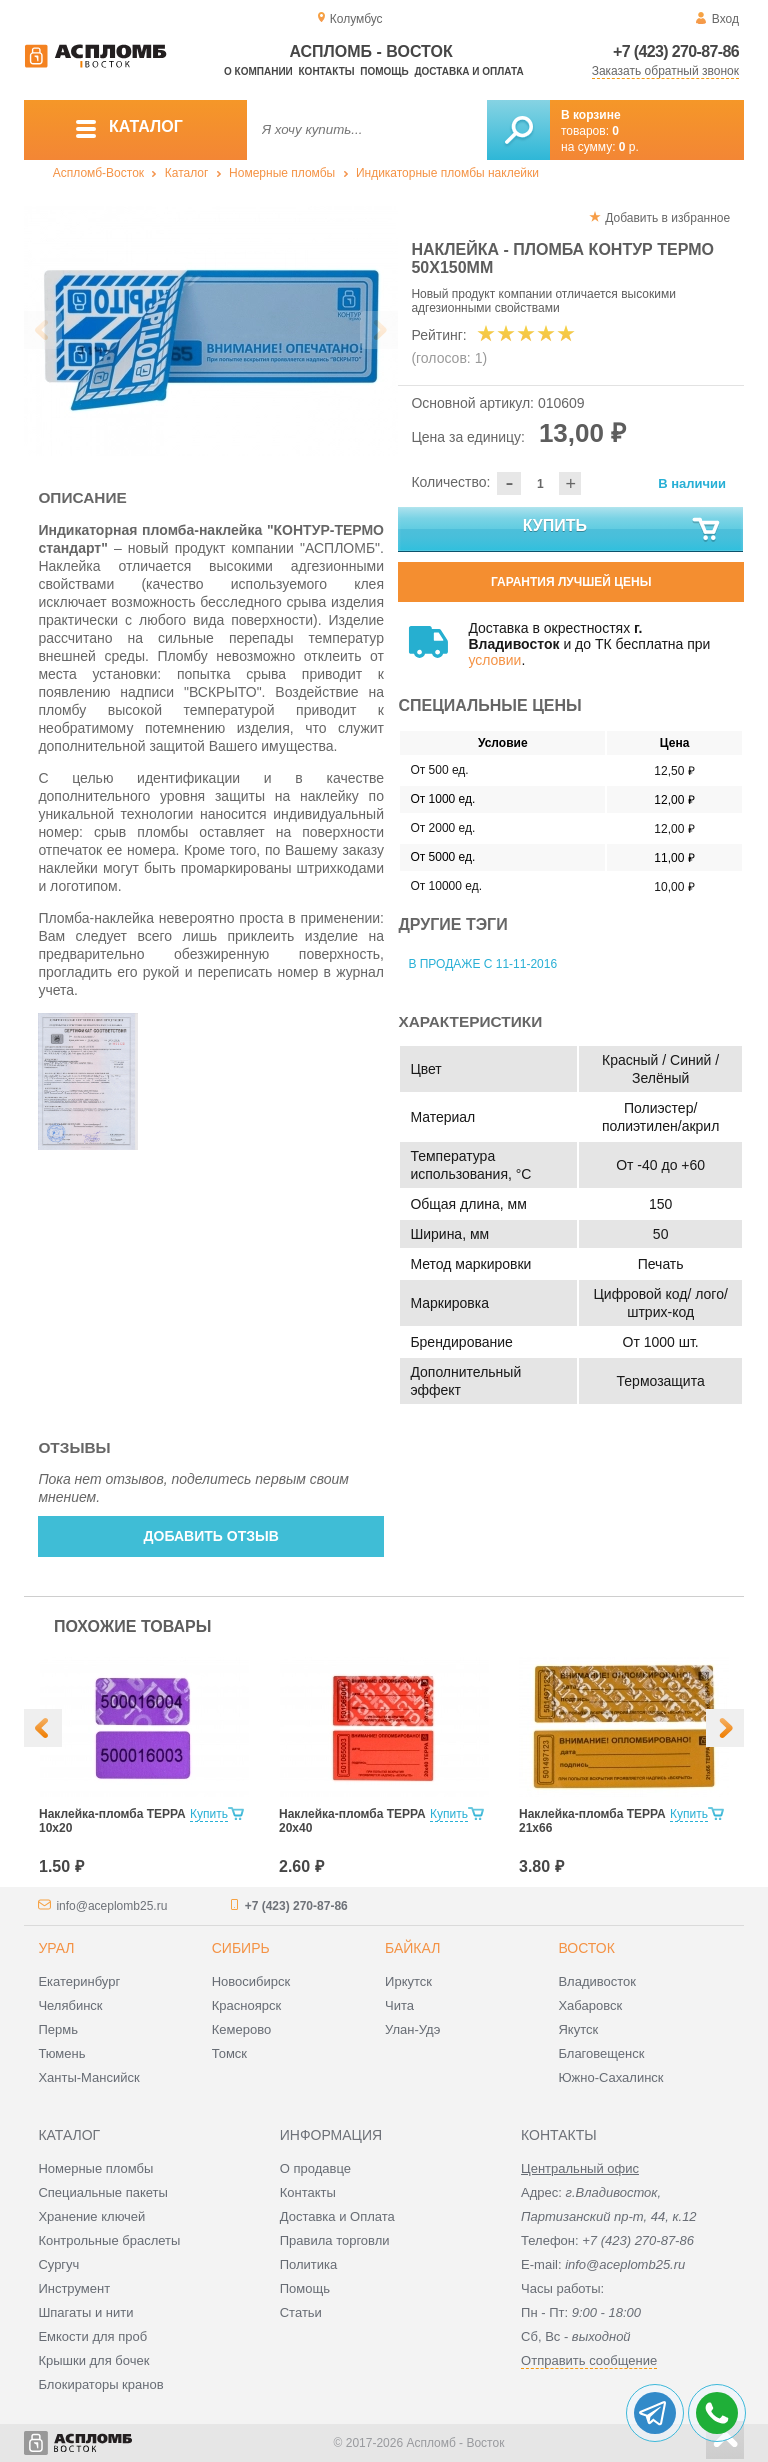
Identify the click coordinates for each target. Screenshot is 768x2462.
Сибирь (241, 1948)
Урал (56, 1948)
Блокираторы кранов (100, 2384)
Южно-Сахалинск (610, 2077)
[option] (211, 331)
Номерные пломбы (282, 173)
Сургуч (58, 2264)
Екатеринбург (79, 1981)
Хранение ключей (91, 2216)
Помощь (384, 71)
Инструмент (74, 2288)
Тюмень (61, 2053)
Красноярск (246, 2005)
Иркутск (408, 1981)
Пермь (58, 2029)
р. (629, 147)
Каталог (187, 173)
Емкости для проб (92, 2336)
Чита (399, 2005)
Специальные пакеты (103, 2192)
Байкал (412, 1948)
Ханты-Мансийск (88, 2077)
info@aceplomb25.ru (111, 1906)
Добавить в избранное (667, 218)
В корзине (591, 115)
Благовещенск (601, 2053)
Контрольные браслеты (109, 2240)
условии (494, 660)
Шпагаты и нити (85, 2312)
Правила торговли (335, 2240)
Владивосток (597, 1981)
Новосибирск (251, 1981)
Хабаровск (590, 2005)
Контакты (327, 71)
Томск (229, 2053)
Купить (623, 530)
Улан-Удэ (412, 2029)
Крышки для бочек (93, 2360)
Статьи (301, 2312)
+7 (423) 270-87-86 (676, 51)
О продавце (315, 2168)
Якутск (578, 2029)
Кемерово (241, 2029)
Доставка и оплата (468, 71)
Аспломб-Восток (98, 173)
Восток (586, 1948)
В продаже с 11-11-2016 (482, 964)
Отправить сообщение (589, 2360)
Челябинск (70, 2005)
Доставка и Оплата (337, 2216)
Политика (309, 2264)
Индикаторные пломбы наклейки (447, 173)
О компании (258, 71)
